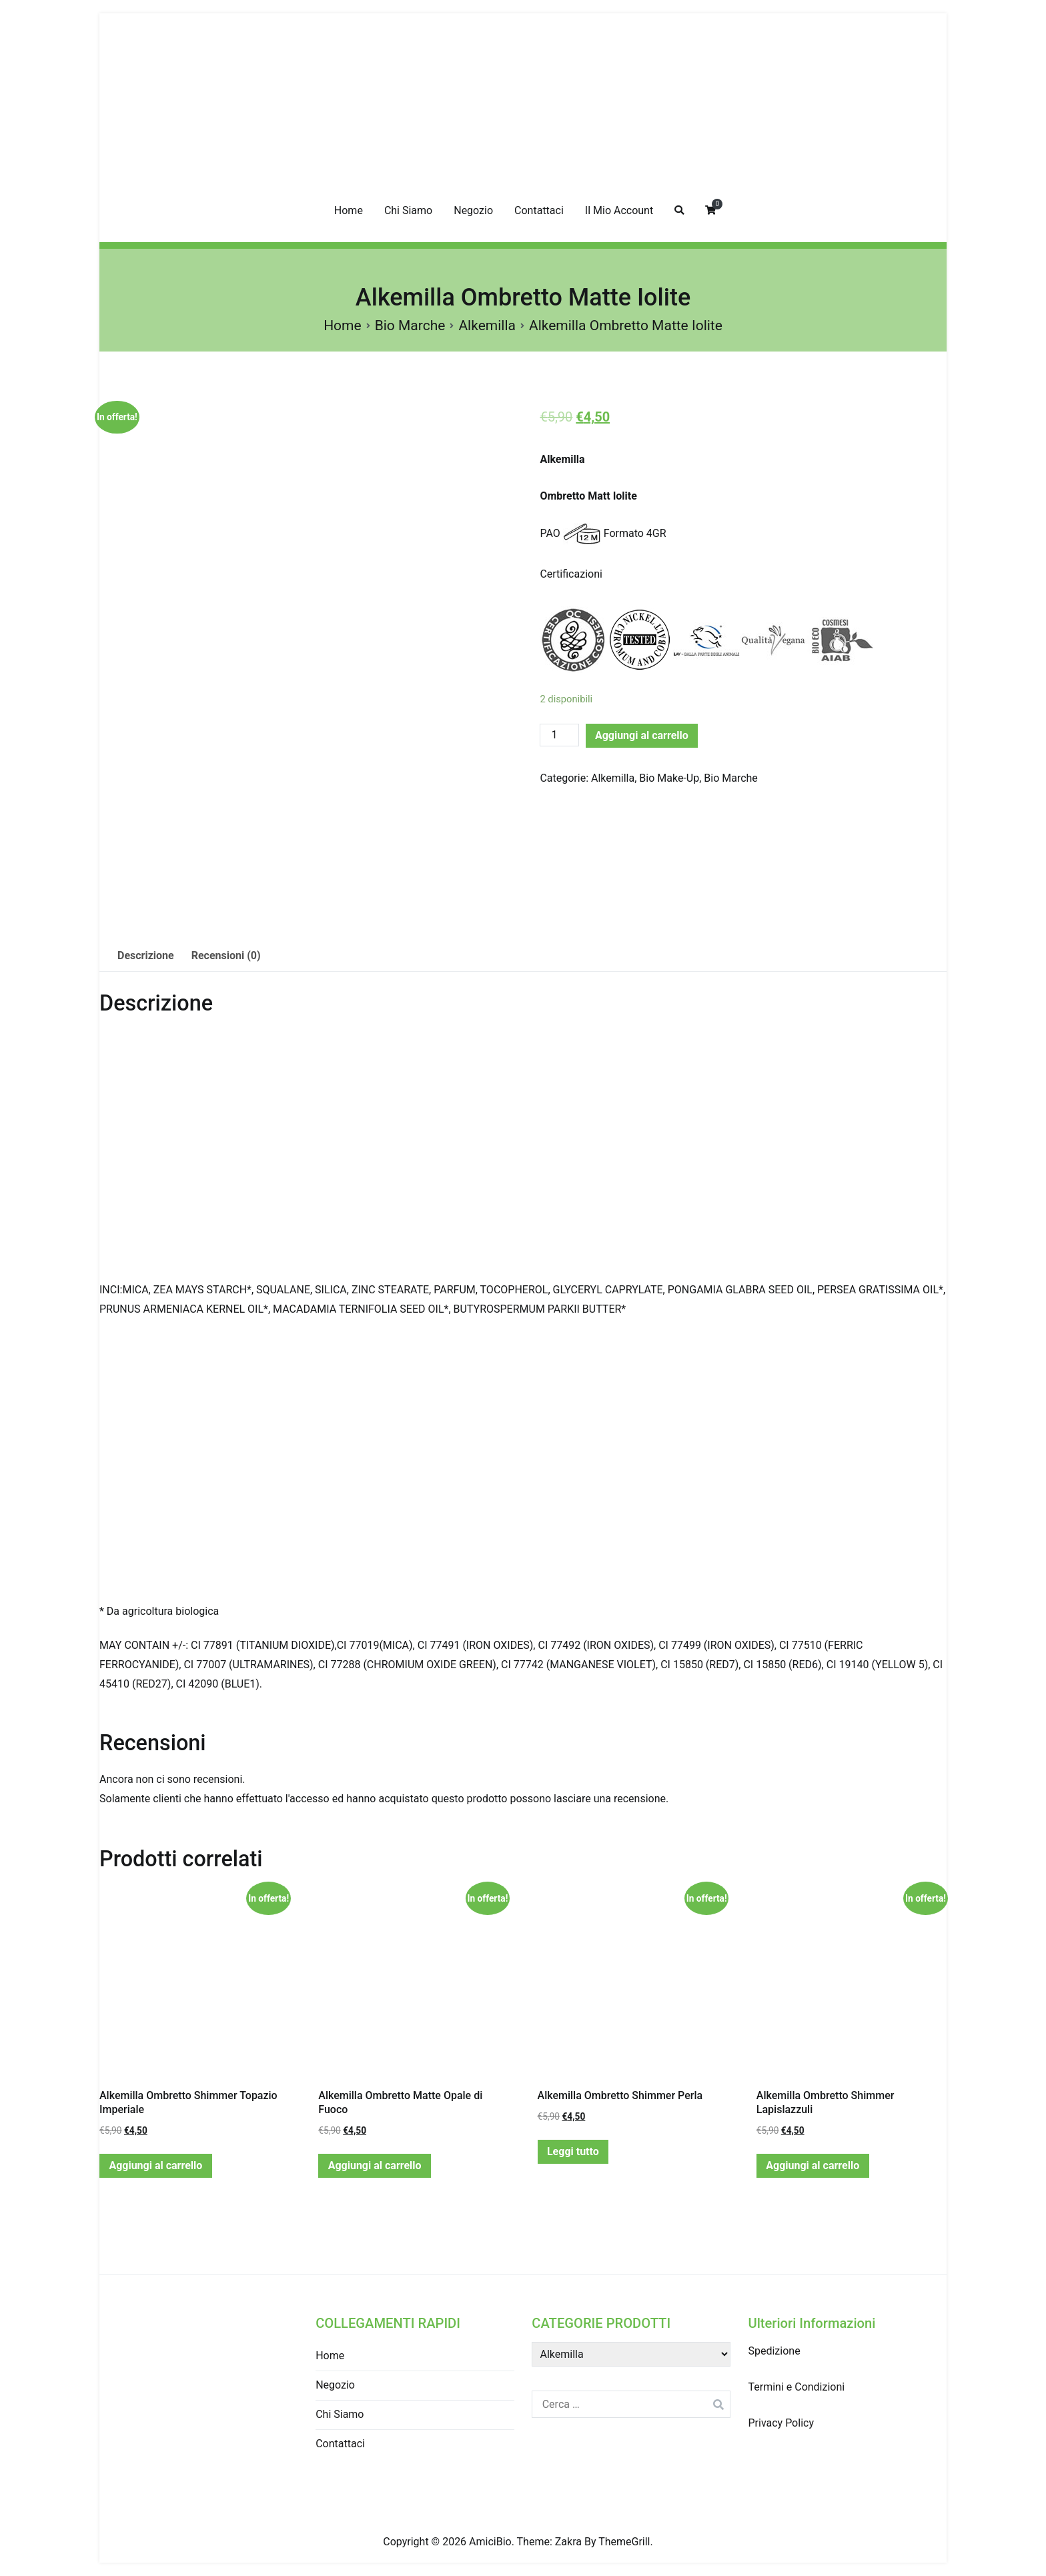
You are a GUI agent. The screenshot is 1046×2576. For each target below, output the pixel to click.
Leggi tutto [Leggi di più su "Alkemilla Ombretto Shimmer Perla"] (573, 2151)
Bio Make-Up (669, 778)
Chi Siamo (408, 210)
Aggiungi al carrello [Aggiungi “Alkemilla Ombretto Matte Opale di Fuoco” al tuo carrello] (375, 2165)
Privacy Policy (781, 2423)
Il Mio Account (619, 210)
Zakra (568, 2541)
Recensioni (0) (226, 955)
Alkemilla (487, 325)
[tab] (146, 956)
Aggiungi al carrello (641, 735)
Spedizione (774, 2351)
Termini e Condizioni (796, 2387)
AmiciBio (490, 2541)
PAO (550, 533)
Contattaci (539, 210)
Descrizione (145, 955)
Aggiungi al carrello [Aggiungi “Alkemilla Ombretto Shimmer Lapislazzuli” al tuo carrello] (812, 2165)
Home (348, 210)
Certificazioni (571, 574)
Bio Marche (410, 325)
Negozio (473, 210)
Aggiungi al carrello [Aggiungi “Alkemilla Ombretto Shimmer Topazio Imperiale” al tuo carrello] (155, 2165)
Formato (624, 533)
